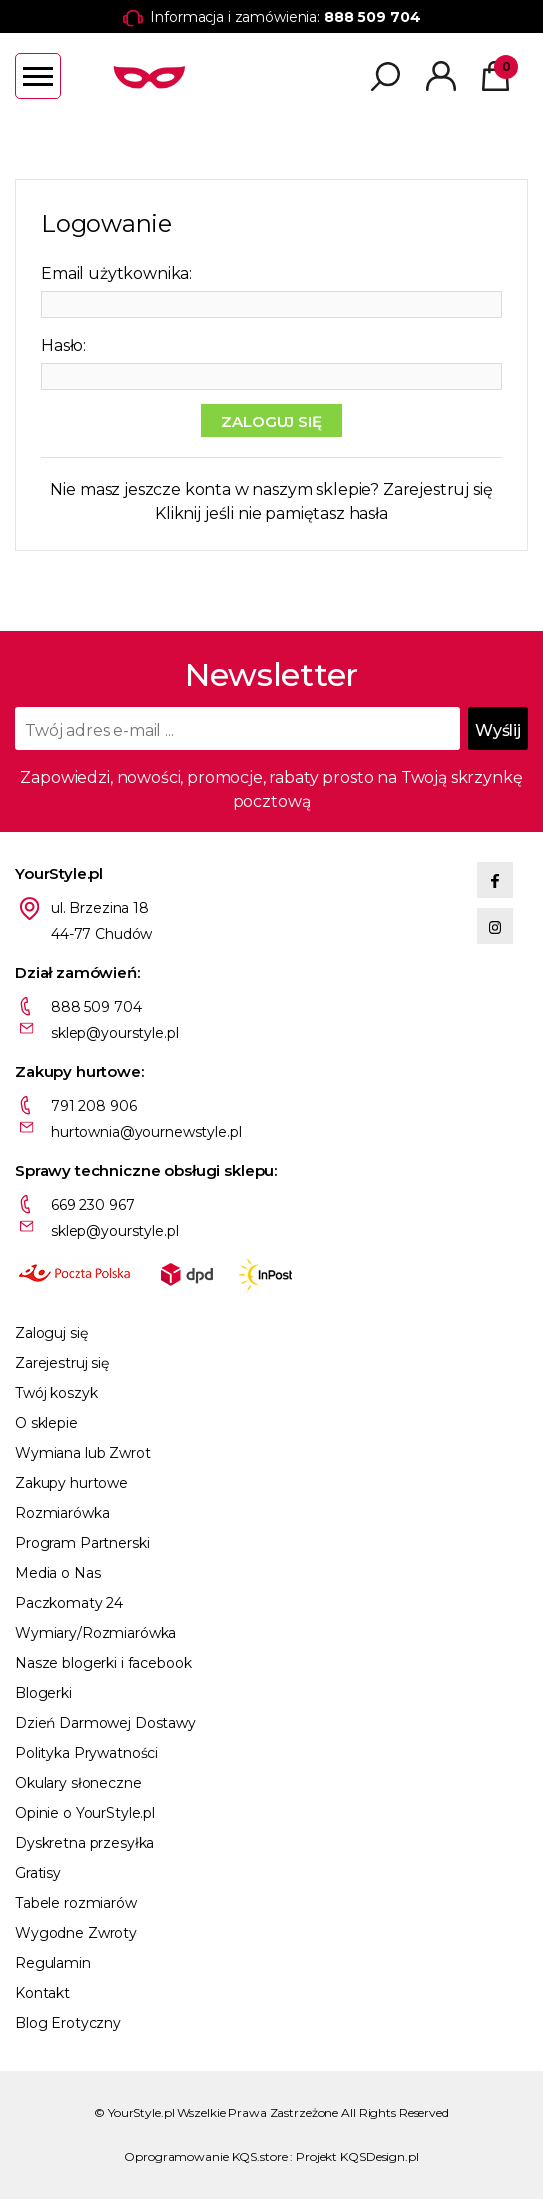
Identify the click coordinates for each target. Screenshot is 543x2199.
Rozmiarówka (62, 1513)
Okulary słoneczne (78, 1783)
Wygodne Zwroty (76, 1933)
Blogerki (43, 1693)
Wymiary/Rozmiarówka (95, 1633)
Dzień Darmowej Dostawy (105, 1723)
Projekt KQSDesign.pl (357, 2156)
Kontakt (42, 1993)
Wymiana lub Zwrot (83, 1453)
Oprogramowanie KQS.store (205, 2156)
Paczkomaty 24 (69, 1603)
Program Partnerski (82, 1543)
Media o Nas (57, 1573)
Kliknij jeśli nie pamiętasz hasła (271, 513)
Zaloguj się (51, 1333)
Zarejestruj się (438, 489)
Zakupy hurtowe (71, 1483)
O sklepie (46, 1423)
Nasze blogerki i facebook (103, 1663)
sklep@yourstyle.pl (114, 1033)
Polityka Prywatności (86, 1753)
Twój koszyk (56, 1393)
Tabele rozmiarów (76, 1903)
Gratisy (38, 1873)
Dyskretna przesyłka (84, 1843)
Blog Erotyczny (68, 2023)
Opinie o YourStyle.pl (85, 1813)
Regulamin (53, 1963)
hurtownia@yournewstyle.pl (146, 1132)
